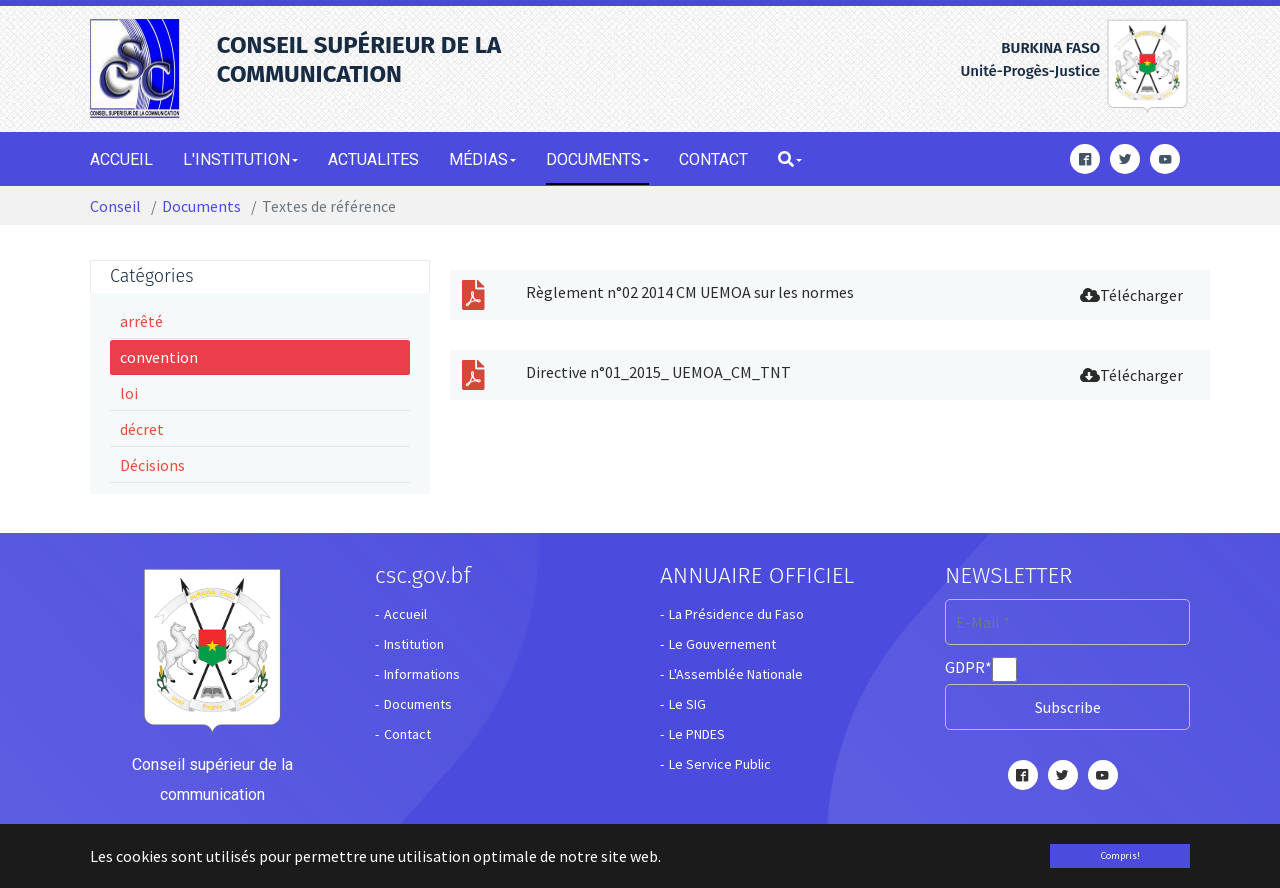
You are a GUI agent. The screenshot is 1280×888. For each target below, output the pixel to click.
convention (159, 357)
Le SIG (687, 704)
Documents (418, 704)
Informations (422, 674)
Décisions (152, 465)
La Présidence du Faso (736, 614)
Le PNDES (697, 734)
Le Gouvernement (722, 644)
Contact (407, 734)
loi (129, 393)
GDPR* (968, 667)
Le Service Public (720, 764)
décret (142, 429)
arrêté (141, 321)
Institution (414, 644)
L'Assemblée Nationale (736, 674)
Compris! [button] (1120, 855)
